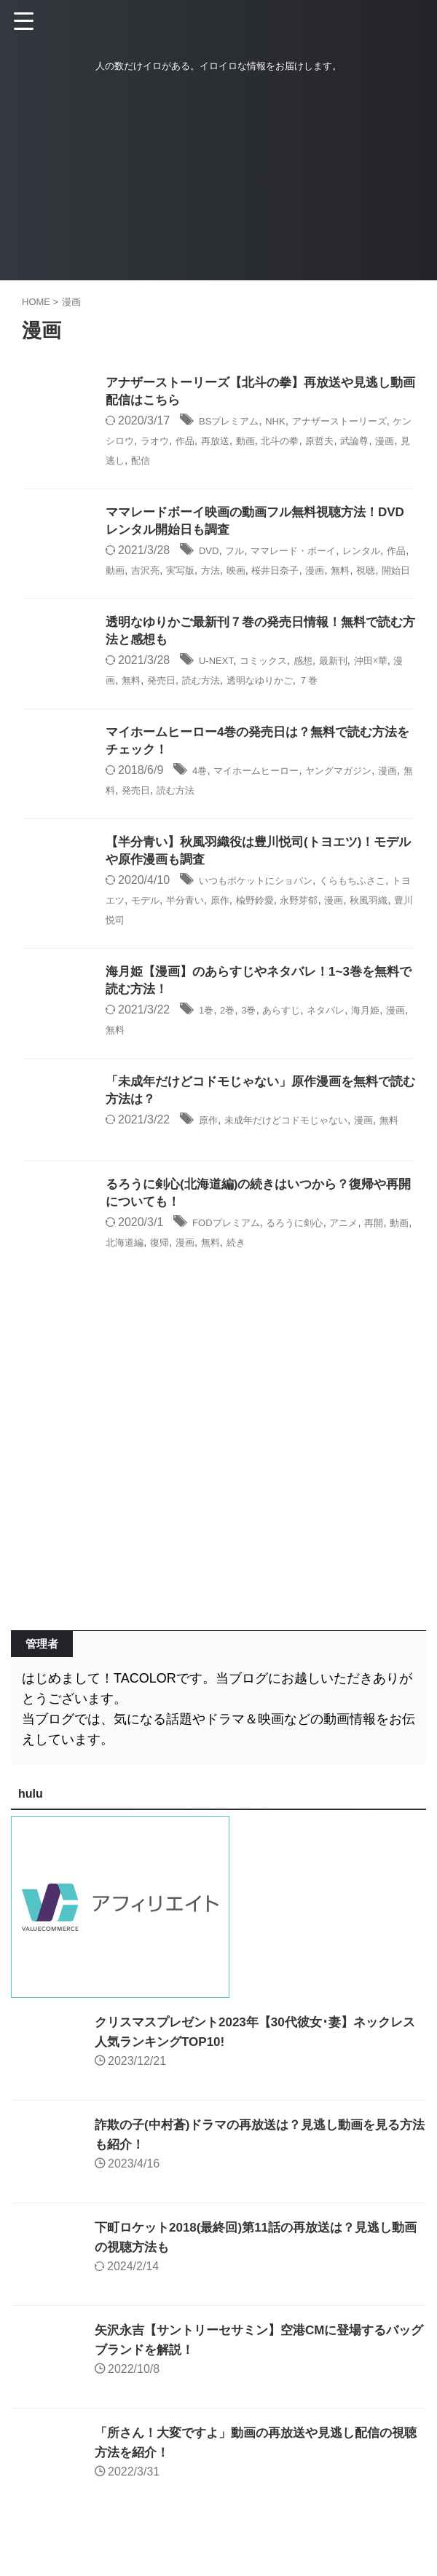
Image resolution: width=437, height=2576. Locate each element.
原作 (283, 926)
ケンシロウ (153, 442)
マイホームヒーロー (269, 795)
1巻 (208, 1037)
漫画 (177, 461)
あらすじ (295, 1037)
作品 (241, 442)
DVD (211, 554)
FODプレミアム (233, 1260)
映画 (307, 572)
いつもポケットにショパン (269, 907)
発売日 (201, 703)
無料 (135, 591)
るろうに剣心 (317, 1260)
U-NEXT (220, 684)
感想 (324, 684)
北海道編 (177, 1279)
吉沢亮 (201, 572)
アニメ (375, 1260)
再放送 (277, 442)
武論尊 (141, 461)
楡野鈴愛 (324, 926)
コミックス (277, 684)
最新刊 (359, 684)
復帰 (218, 1279)
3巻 (257, 1037)
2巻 (233, 1037)
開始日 (201, 591)
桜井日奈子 (355, 572)
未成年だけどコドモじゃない (304, 1148)
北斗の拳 (354, 442)
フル (241, 554)
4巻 (201, 795)
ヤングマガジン (369, 795)
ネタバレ (349, 1037)
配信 (248, 461)
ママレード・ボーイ (312, 554)
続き (307, 1279)
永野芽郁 (377, 926)
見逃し (212, 461)
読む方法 (248, 703)
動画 (312, 442)
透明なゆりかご (318, 703)
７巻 (377, 703)
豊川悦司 (212, 945)
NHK (291, 423)
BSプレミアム (235, 423)
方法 (277, 572)
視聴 (165, 591)
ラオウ (206, 442)
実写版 (242, 572)
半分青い (242, 926)
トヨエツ (147, 926)
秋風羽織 (158, 945)
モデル (194, 926)
